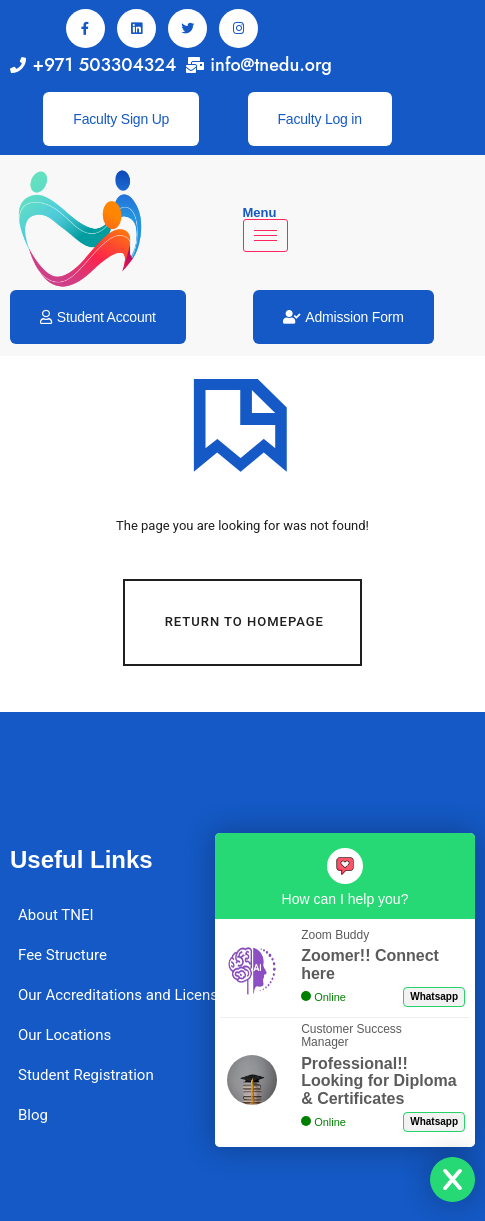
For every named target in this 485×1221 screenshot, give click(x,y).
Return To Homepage (244, 621)
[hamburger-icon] (265, 235)
